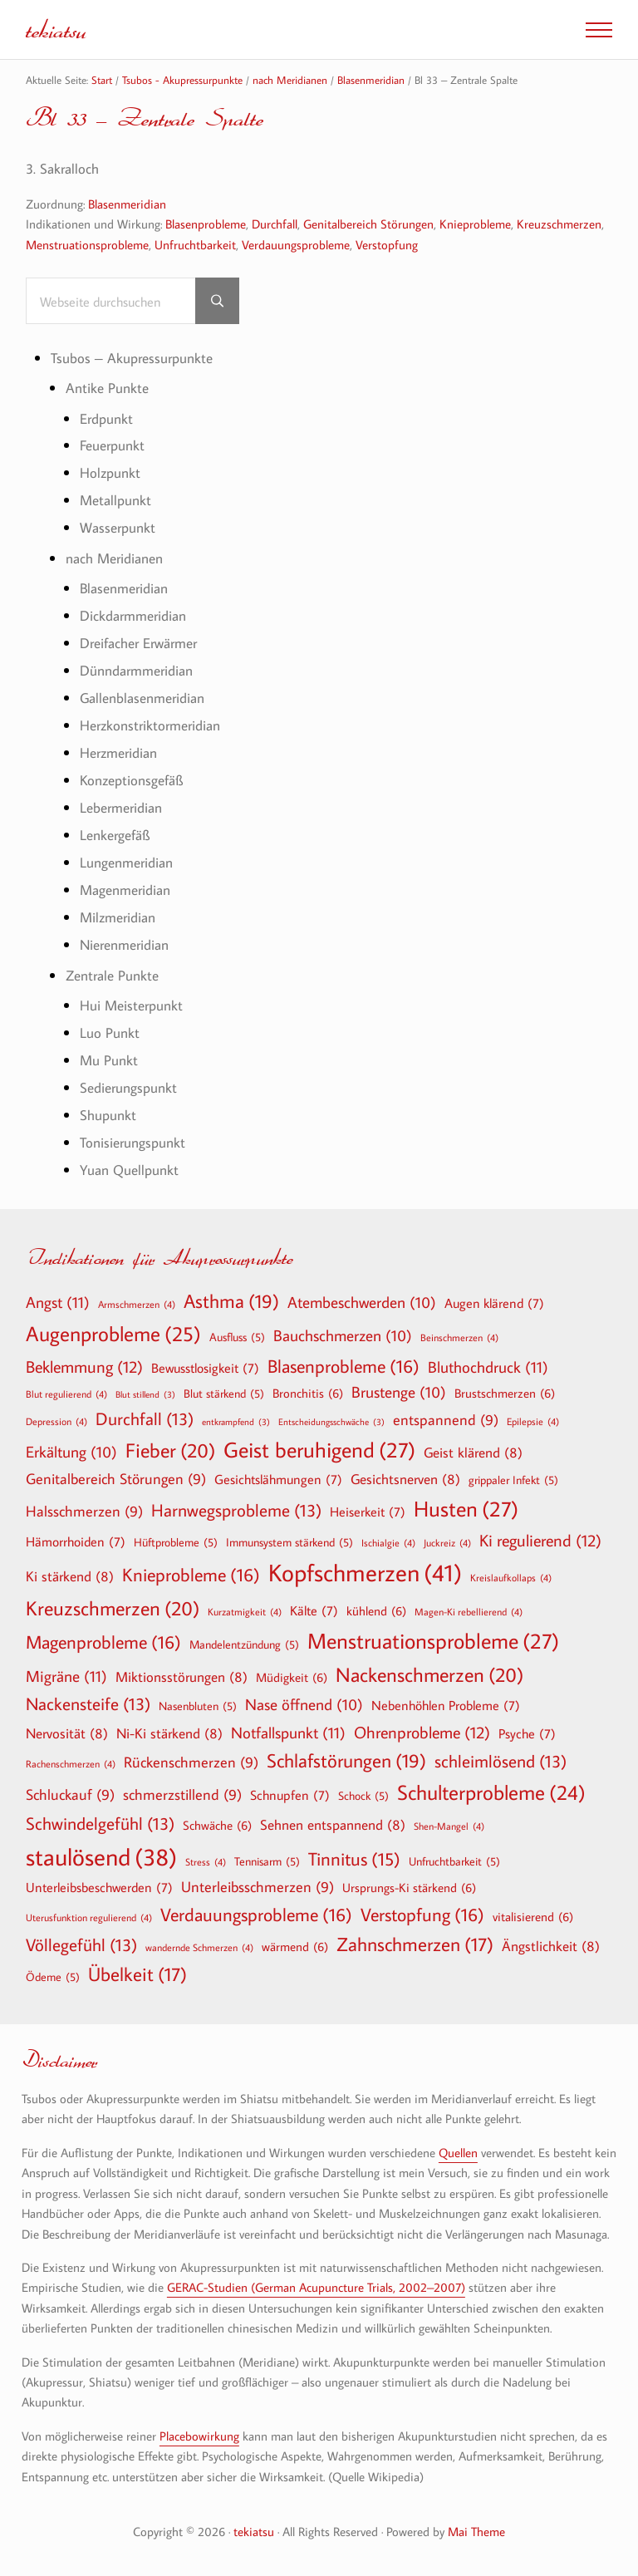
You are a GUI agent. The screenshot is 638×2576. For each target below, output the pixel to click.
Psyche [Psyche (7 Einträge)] (527, 1733)
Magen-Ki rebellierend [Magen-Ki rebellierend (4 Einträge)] (469, 1611)
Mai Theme (476, 2531)
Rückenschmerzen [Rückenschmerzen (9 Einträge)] (191, 1763)
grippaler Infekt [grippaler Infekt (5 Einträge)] (513, 1480)
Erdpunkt (106, 418)
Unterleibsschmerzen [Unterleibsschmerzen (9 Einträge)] (257, 1887)
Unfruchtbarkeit (195, 244)
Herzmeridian (118, 752)
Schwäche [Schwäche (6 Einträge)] (217, 1825)
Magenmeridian (125, 889)
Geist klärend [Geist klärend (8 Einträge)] (473, 1452)
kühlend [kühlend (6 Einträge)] (376, 1610)
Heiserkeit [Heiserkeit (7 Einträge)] (367, 1511)
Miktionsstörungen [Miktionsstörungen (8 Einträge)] (181, 1676)
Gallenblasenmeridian (142, 697)
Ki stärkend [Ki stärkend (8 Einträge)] (70, 1576)
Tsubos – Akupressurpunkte (132, 357)
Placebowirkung (199, 2435)
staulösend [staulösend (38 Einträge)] (101, 1856)
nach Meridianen (114, 558)
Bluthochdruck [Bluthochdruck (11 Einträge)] (488, 1366)
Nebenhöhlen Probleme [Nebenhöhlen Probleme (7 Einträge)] (445, 1705)
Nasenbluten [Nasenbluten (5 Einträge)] (198, 1706)
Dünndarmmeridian (136, 670)
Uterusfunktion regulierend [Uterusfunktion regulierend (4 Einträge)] (89, 1917)
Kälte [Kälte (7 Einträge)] (314, 1610)
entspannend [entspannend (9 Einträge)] (445, 1420)
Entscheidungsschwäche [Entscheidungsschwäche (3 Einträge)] (331, 1422)
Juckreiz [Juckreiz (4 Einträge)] (447, 1542)
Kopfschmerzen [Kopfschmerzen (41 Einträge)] (365, 1572)
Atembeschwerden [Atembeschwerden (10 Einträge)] (361, 1302)
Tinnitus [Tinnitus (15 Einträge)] (354, 1859)
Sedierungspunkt (128, 1087)
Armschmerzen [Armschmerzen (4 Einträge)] (136, 1303)
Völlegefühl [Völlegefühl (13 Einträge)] (81, 1945)
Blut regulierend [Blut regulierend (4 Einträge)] (66, 1393)
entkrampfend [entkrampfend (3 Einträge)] (236, 1422)
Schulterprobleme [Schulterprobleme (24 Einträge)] (491, 1793)
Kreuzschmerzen (559, 223)
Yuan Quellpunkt (129, 1169)
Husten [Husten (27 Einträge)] (466, 1509)
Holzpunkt (110, 472)
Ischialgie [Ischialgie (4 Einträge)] (388, 1542)
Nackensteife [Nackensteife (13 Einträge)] (88, 1704)
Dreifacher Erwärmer (138, 642)
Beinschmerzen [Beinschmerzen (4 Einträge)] (459, 1337)
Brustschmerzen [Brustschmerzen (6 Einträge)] (504, 1393)
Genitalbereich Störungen (368, 223)
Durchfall (274, 223)
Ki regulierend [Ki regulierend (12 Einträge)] (540, 1539)
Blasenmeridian (127, 203)
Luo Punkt (110, 1032)
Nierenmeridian (124, 944)
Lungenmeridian (126, 862)
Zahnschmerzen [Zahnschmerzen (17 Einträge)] (414, 1944)
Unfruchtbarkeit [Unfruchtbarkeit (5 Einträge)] (454, 1861)
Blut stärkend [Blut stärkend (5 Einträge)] (224, 1393)
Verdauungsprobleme (296, 244)
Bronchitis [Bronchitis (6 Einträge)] (307, 1393)
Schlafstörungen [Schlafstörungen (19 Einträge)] (346, 1761)
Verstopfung (387, 244)
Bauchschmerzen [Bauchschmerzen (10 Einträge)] (342, 1336)
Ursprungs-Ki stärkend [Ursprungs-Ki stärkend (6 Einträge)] (409, 1887)
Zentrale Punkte (112, 975)
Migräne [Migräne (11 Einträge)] (66, 1676)
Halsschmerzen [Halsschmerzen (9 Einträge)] (84, 1512)
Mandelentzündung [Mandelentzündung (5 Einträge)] (244, 1644)
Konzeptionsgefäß (131, 779)
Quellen (458, 2152)
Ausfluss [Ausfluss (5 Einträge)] (237, 1337)
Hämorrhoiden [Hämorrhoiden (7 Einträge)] (75, 1541)
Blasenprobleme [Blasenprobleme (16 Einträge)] (343, 1366)
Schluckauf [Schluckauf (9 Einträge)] (70, 1795)
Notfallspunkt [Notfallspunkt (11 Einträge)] (288, 1732)
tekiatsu (56, 29)
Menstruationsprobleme (87, 244)
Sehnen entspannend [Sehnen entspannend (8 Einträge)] (332, 1824)
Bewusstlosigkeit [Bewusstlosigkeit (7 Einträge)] (205, 1368)
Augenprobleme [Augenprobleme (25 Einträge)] (113, 1334)
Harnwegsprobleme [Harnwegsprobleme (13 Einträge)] (236, 1510)
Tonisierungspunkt (132, 1142)
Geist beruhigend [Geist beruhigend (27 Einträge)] (319, 1450)
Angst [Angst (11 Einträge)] (58, 1302)
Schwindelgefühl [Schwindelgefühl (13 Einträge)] (100, 1823)
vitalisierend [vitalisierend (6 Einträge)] (533, 1916)
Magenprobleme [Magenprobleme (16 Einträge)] (103, 1642)
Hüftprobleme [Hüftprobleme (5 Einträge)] (176, 1542)
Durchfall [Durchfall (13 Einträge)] (145, 1419)
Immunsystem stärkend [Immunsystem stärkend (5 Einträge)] (289, 1542)
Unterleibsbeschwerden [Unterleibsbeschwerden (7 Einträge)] (99, 1887)
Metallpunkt (115, 499)
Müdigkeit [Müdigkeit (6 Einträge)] (291, 1677)
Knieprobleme (475, 223)
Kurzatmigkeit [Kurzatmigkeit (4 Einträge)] (245, 1611)
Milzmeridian (117, 917)
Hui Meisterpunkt (131, 1005)
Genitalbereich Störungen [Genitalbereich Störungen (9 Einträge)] (116, 1479)
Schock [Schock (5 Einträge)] (363, 1796)
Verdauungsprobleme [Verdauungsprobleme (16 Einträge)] (256, 1915)
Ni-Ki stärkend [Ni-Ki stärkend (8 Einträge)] (169, 1733)
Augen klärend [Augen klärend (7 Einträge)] (494, 1303)
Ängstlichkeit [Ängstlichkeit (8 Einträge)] (551, 1945)
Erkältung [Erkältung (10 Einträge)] (71, 1452)
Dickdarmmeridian (133, 615)
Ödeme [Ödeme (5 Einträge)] (53, 1977)
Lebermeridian (121, 807)
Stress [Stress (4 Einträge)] (205, 1861)
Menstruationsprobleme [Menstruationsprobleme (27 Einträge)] (433, 1641)
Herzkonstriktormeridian (150, 725)
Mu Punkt (109, 1059)
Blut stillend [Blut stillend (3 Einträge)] (145, 1395)
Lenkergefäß (115, 834)
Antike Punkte (107, 387)
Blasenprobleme (205, 223)
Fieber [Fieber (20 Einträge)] (170, 1450)
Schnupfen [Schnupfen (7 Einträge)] (290, 1795)
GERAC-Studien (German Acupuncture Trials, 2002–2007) (316, 2287)
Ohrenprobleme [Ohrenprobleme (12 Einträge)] (422, 1731)
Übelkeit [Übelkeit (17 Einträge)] (137, 1974)
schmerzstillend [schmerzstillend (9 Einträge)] (182, 1795)
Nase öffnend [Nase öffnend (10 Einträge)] (304, 1705)
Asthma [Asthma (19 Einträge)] (231, 1301)
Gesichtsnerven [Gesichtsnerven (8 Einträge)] (405, 1478)
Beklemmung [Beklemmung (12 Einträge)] (84, 1366)
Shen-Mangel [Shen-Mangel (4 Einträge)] (449, 1825)
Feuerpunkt (112, 445)
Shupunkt (108, 1114)
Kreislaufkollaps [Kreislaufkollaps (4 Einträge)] (511, 1577)
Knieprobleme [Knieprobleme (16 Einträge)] (191, 1575)
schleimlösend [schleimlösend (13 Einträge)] (500, 1761)
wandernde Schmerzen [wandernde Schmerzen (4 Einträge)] (199, 1947)
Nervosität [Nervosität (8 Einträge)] (67, 1733)
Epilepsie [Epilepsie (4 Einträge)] (533, 1421)
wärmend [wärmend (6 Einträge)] (295, 1946)
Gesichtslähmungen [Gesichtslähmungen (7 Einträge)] (278, 1479)
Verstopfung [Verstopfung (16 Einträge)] (422, 1915)
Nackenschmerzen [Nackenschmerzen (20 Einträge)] (429, 1674)
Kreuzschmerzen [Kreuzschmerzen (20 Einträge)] (112, 1608)
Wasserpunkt (117, 527)
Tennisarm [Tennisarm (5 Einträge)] (267, 1861)
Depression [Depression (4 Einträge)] (56, 1421)
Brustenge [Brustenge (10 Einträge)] (398, 1392)
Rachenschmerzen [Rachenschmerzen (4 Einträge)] (70, 1763)
